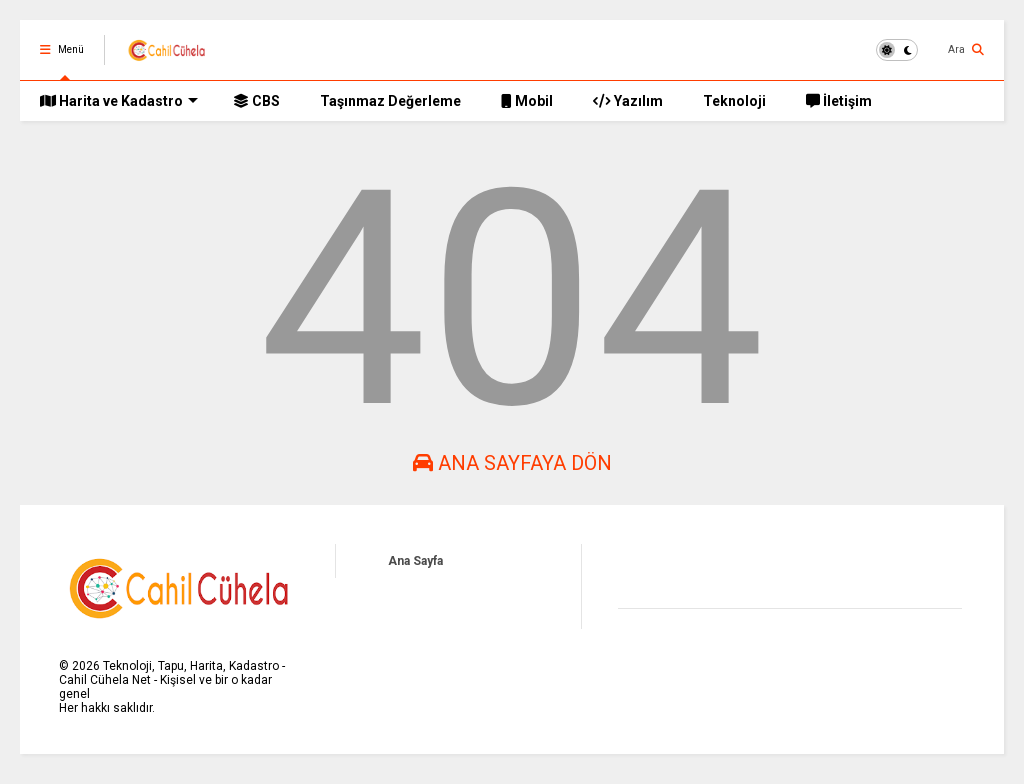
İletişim (839, 101)
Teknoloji (734, 101)
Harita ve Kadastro (119, 101)
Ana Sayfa (415, 561)
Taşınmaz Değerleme (390, 101)
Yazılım (628, 101)
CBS (256, 101)
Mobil (527, 101)
